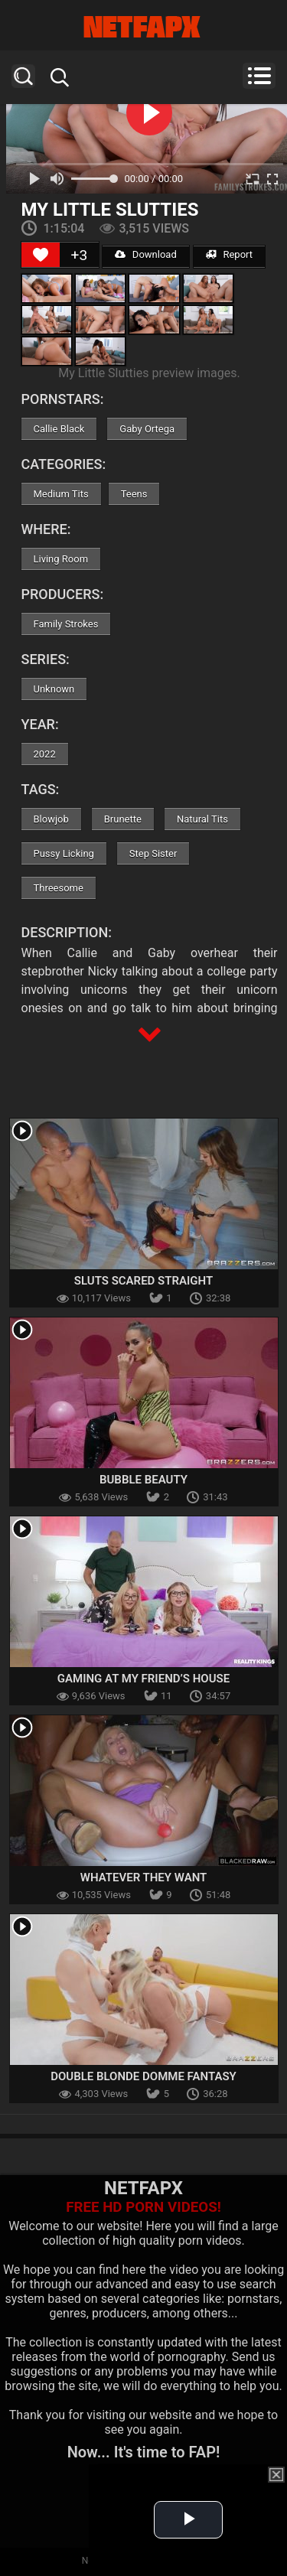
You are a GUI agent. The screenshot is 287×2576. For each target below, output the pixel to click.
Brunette (123, 819)
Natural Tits (202, 819)
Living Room (61, 559)
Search (23, 76)
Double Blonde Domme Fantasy (143, 2076)
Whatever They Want (143, 1877)
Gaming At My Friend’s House (143, 1678)
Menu (259, 75)
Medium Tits (61, 494)
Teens (134, 494)
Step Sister (153, 853)
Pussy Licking (64, 853)
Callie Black (59, 429)
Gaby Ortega (146, 429)
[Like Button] (40, 255)
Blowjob (51, 819)
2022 (45, 754)
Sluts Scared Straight (143, 1281)
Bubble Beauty (143, 1480)
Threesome (58, 888)
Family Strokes (66, 624)
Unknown (54, 689)
